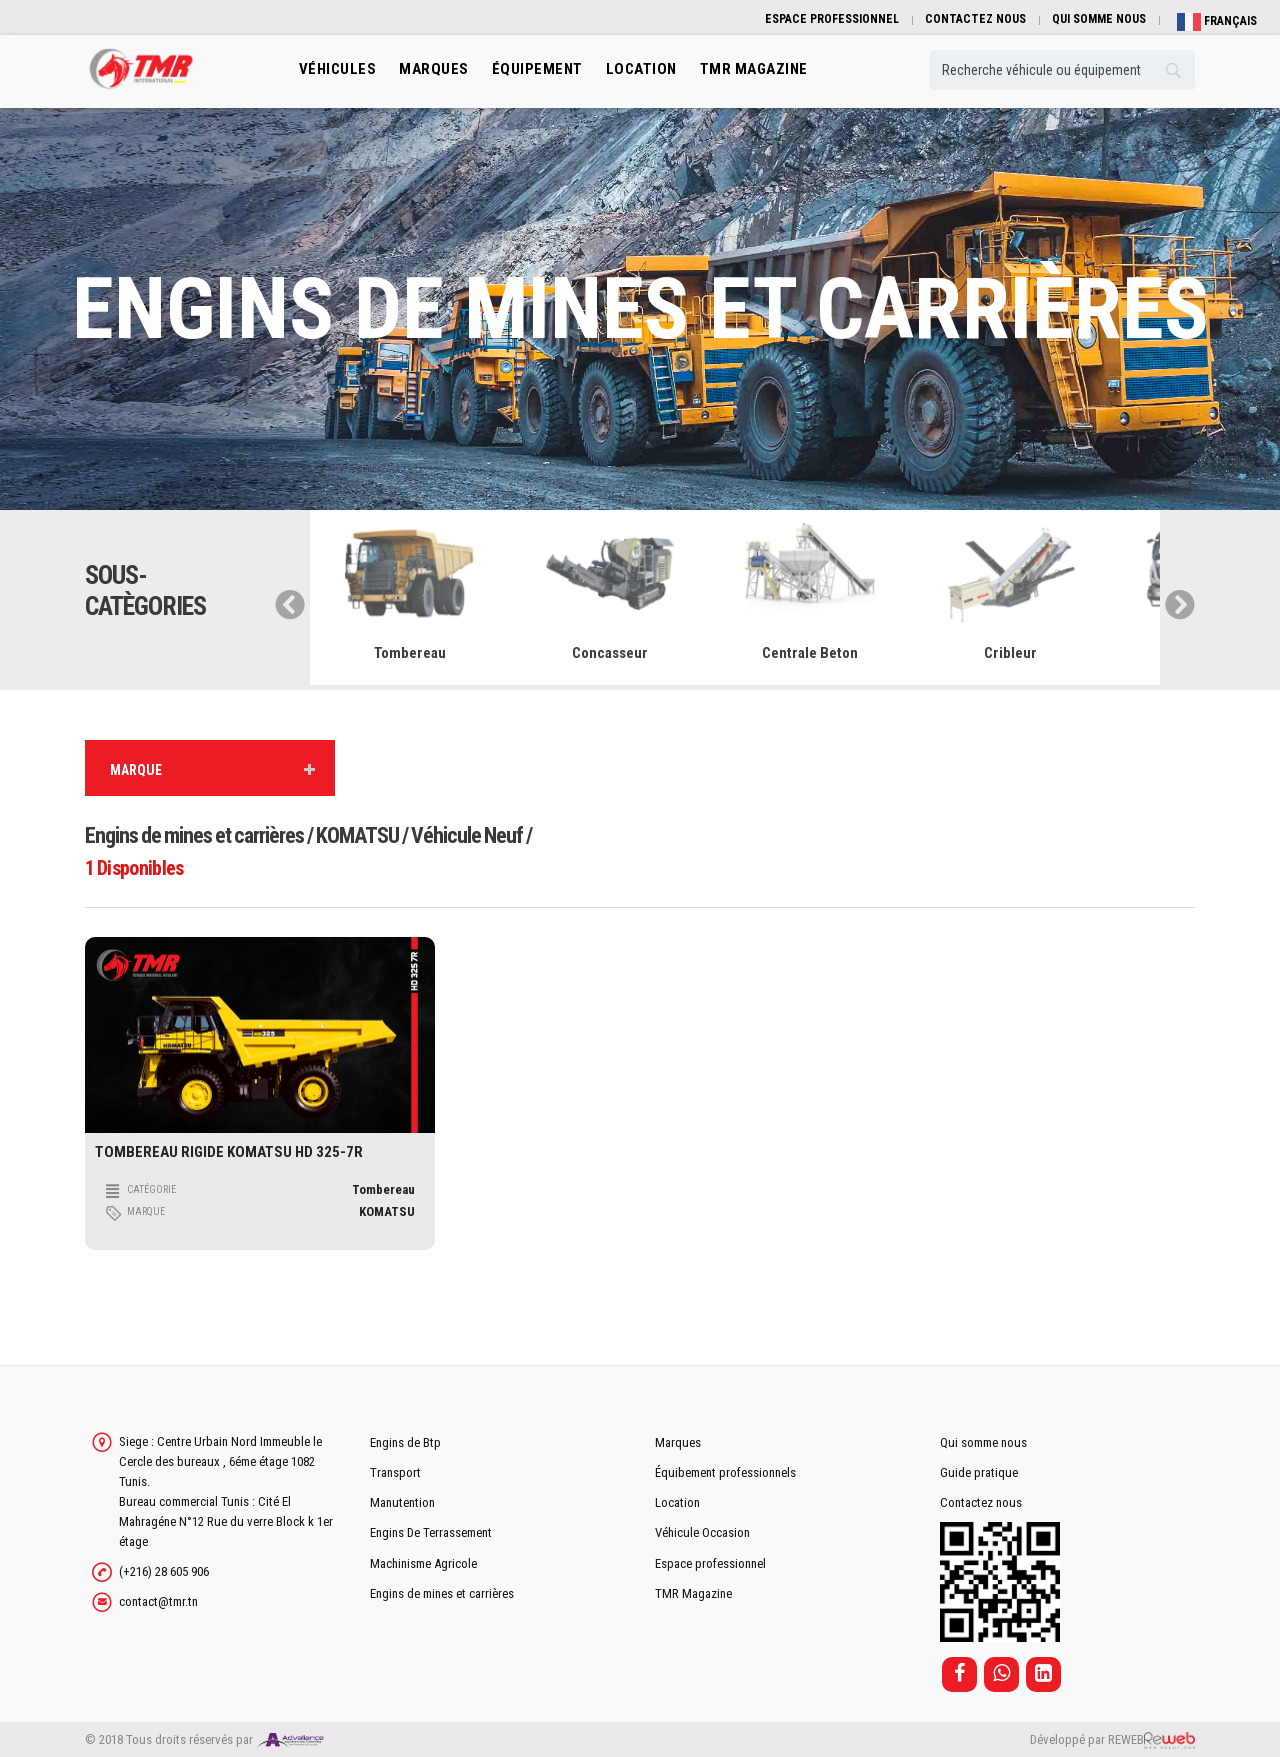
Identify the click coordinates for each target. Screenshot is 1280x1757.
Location (677, 1502)
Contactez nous (981, 1502)
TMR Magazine (693, 1593)
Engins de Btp (405, 1442)
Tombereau (410, 653)
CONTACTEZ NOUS (975, 19)
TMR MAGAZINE (754, 69)
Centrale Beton (810, 653)
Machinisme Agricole (423, 1563)
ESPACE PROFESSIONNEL (832, 19)
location (641, 69)
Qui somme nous (983, 1442)
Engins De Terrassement (431, 1532)
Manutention (402, 1502)
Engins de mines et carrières (442, 1593)
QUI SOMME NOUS (1099, 19)
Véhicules (338, 69)
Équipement (537, 69)
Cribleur (1010, 653)
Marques (434, 69)
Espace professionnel (710, 1563)
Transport (395, 1472)
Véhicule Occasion (702, 1532)
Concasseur (610, 653)
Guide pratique (979, 1472)
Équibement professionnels (725, 1472)
